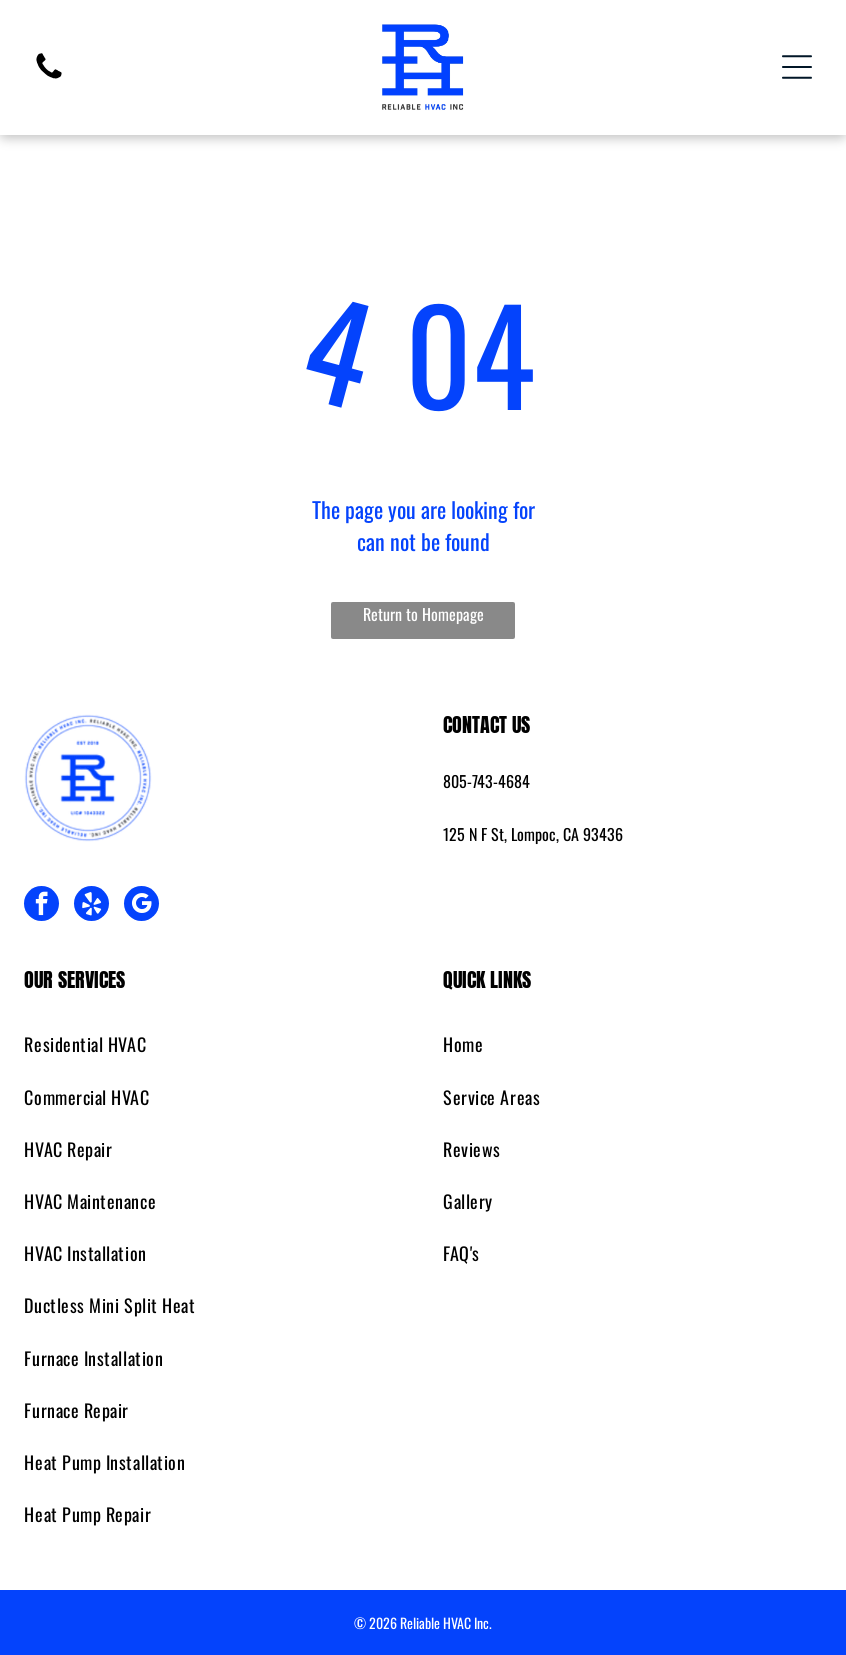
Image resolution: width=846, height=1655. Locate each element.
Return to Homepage (423, 614)
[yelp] (91, 906)
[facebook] (41, 906)
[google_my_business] (141, 906)
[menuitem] (213, 1045)
